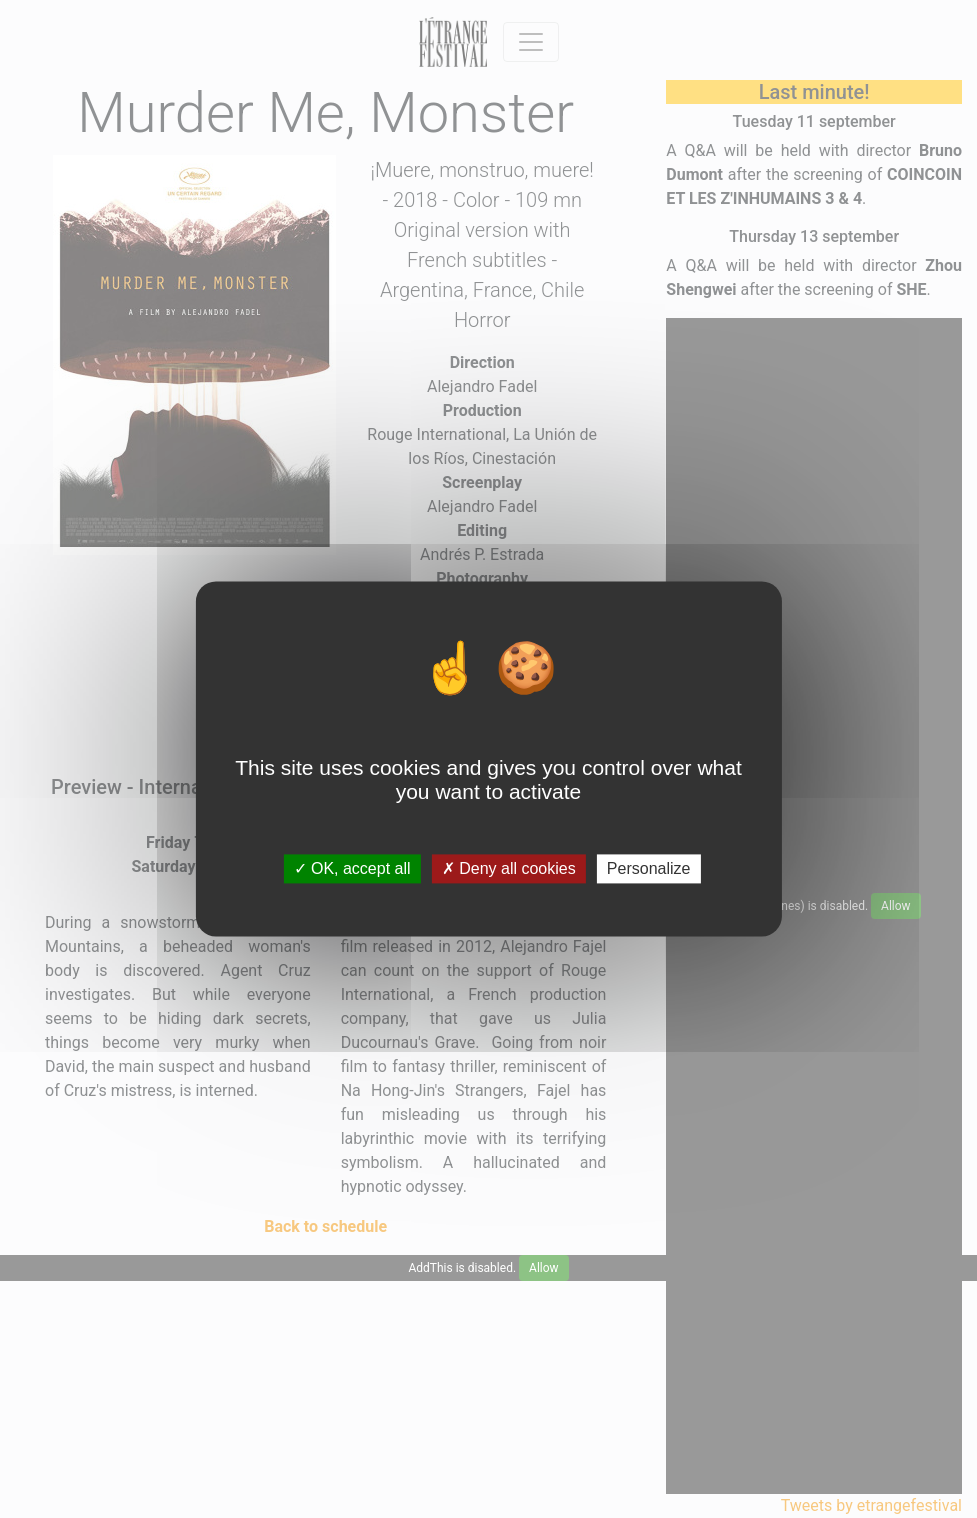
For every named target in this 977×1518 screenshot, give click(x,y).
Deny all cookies (509, 868)
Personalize (649, 868)
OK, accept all (352, 868)
